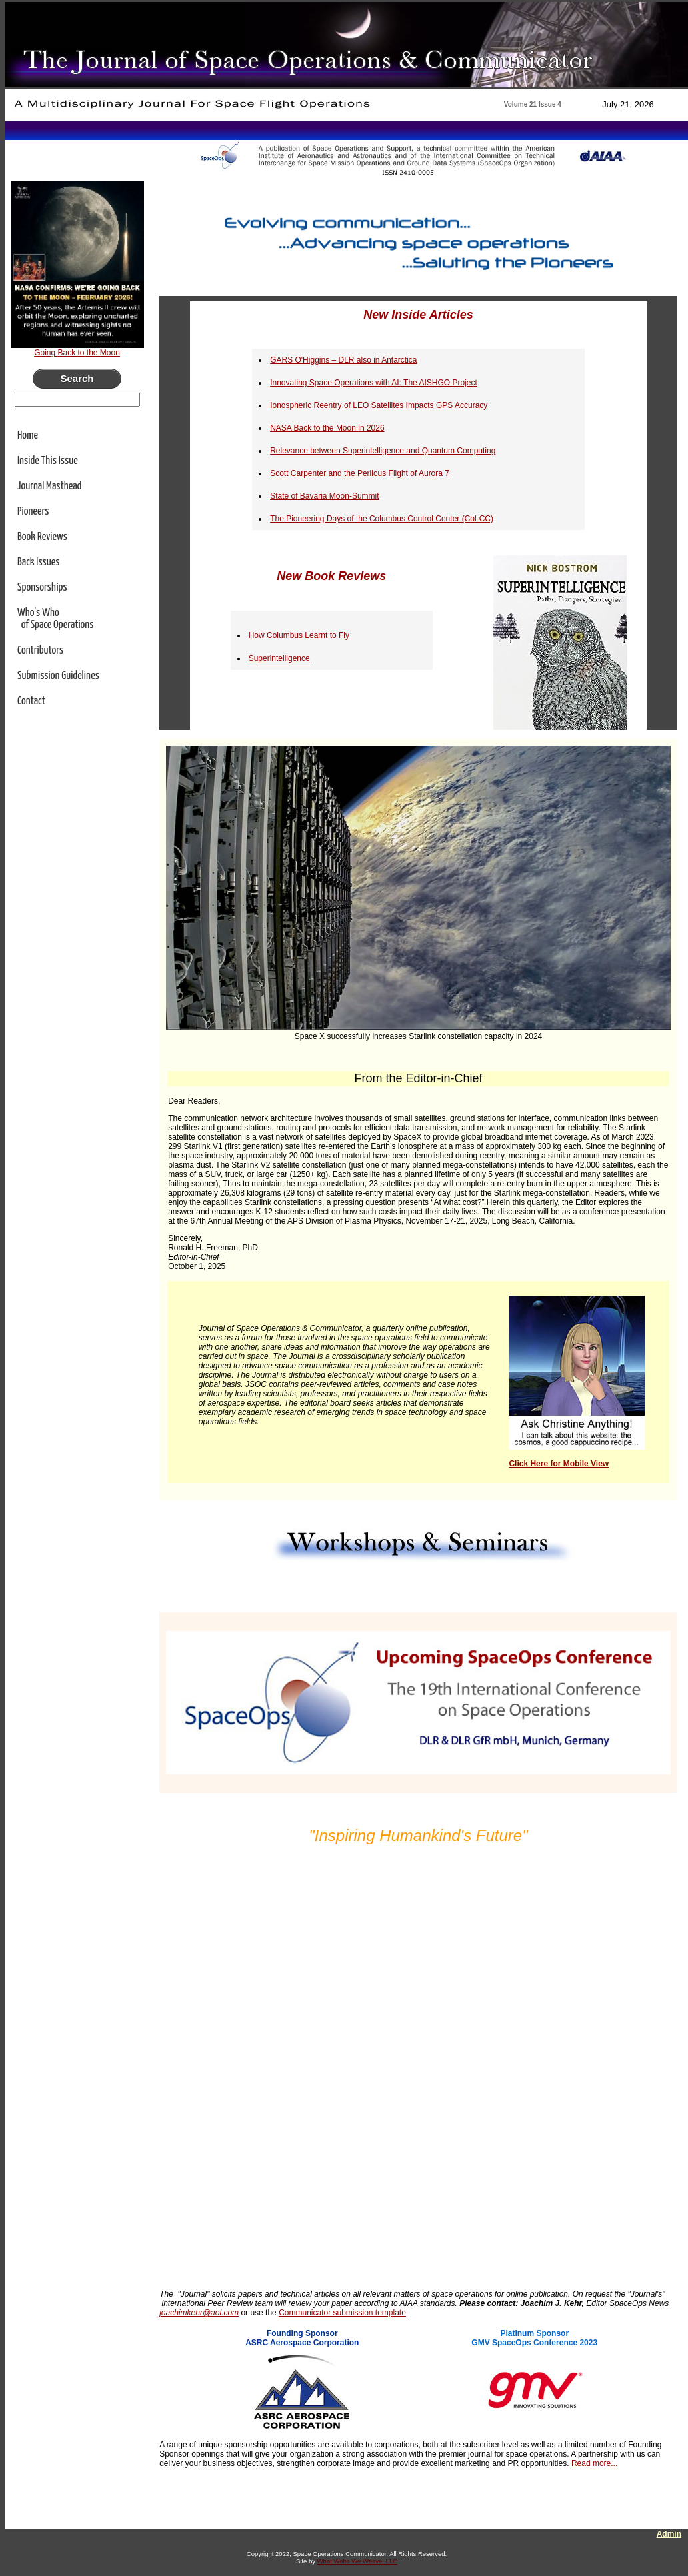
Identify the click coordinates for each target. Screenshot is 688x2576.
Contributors (40, 650)
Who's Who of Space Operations (55, 619)
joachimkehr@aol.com (199, 2312)
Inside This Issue (47, 461)
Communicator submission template (342, 2312)
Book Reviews (42, 537)
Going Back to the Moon (77, 352)
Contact (31, 701)
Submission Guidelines (58, 676)
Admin (669, 2534)
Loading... (418, 2061)
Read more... (594, 2463)
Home (27, 435)
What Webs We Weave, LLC (357, 2561)
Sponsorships (42, 587)
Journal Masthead (49, 486)
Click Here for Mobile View (559, 1463)
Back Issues (38, 562)
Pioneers (33, 511)
